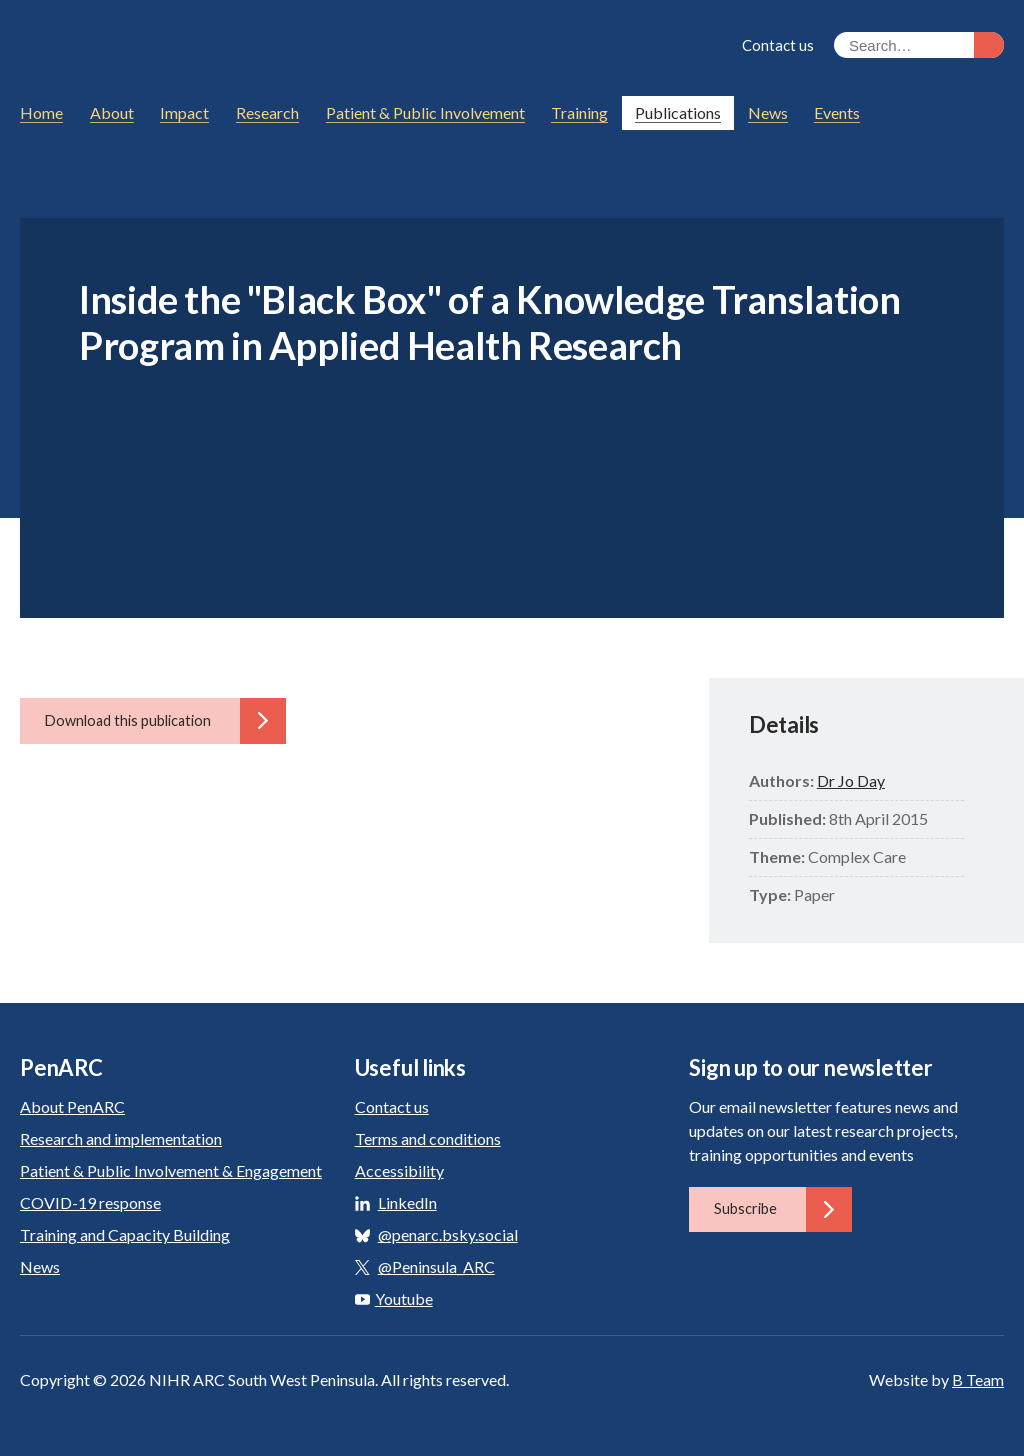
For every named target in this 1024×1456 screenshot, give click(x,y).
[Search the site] (919, 45)
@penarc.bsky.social (448, 1234)
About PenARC (72, 1106)
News (40, 1266)
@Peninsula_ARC (436, 1266)
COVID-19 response (90, 1202)
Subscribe (783, 1209)
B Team (978, 1379)
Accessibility (399, 1170)
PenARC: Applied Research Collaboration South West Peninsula (205, 48)
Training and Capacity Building (125, 1234)
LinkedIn (407, 1202)
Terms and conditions (428, 1138)
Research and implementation (121, 1138)
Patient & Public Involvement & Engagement (171, 1170)
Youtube (394, 1298)
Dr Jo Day (851, 780)
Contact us (778, 45)
